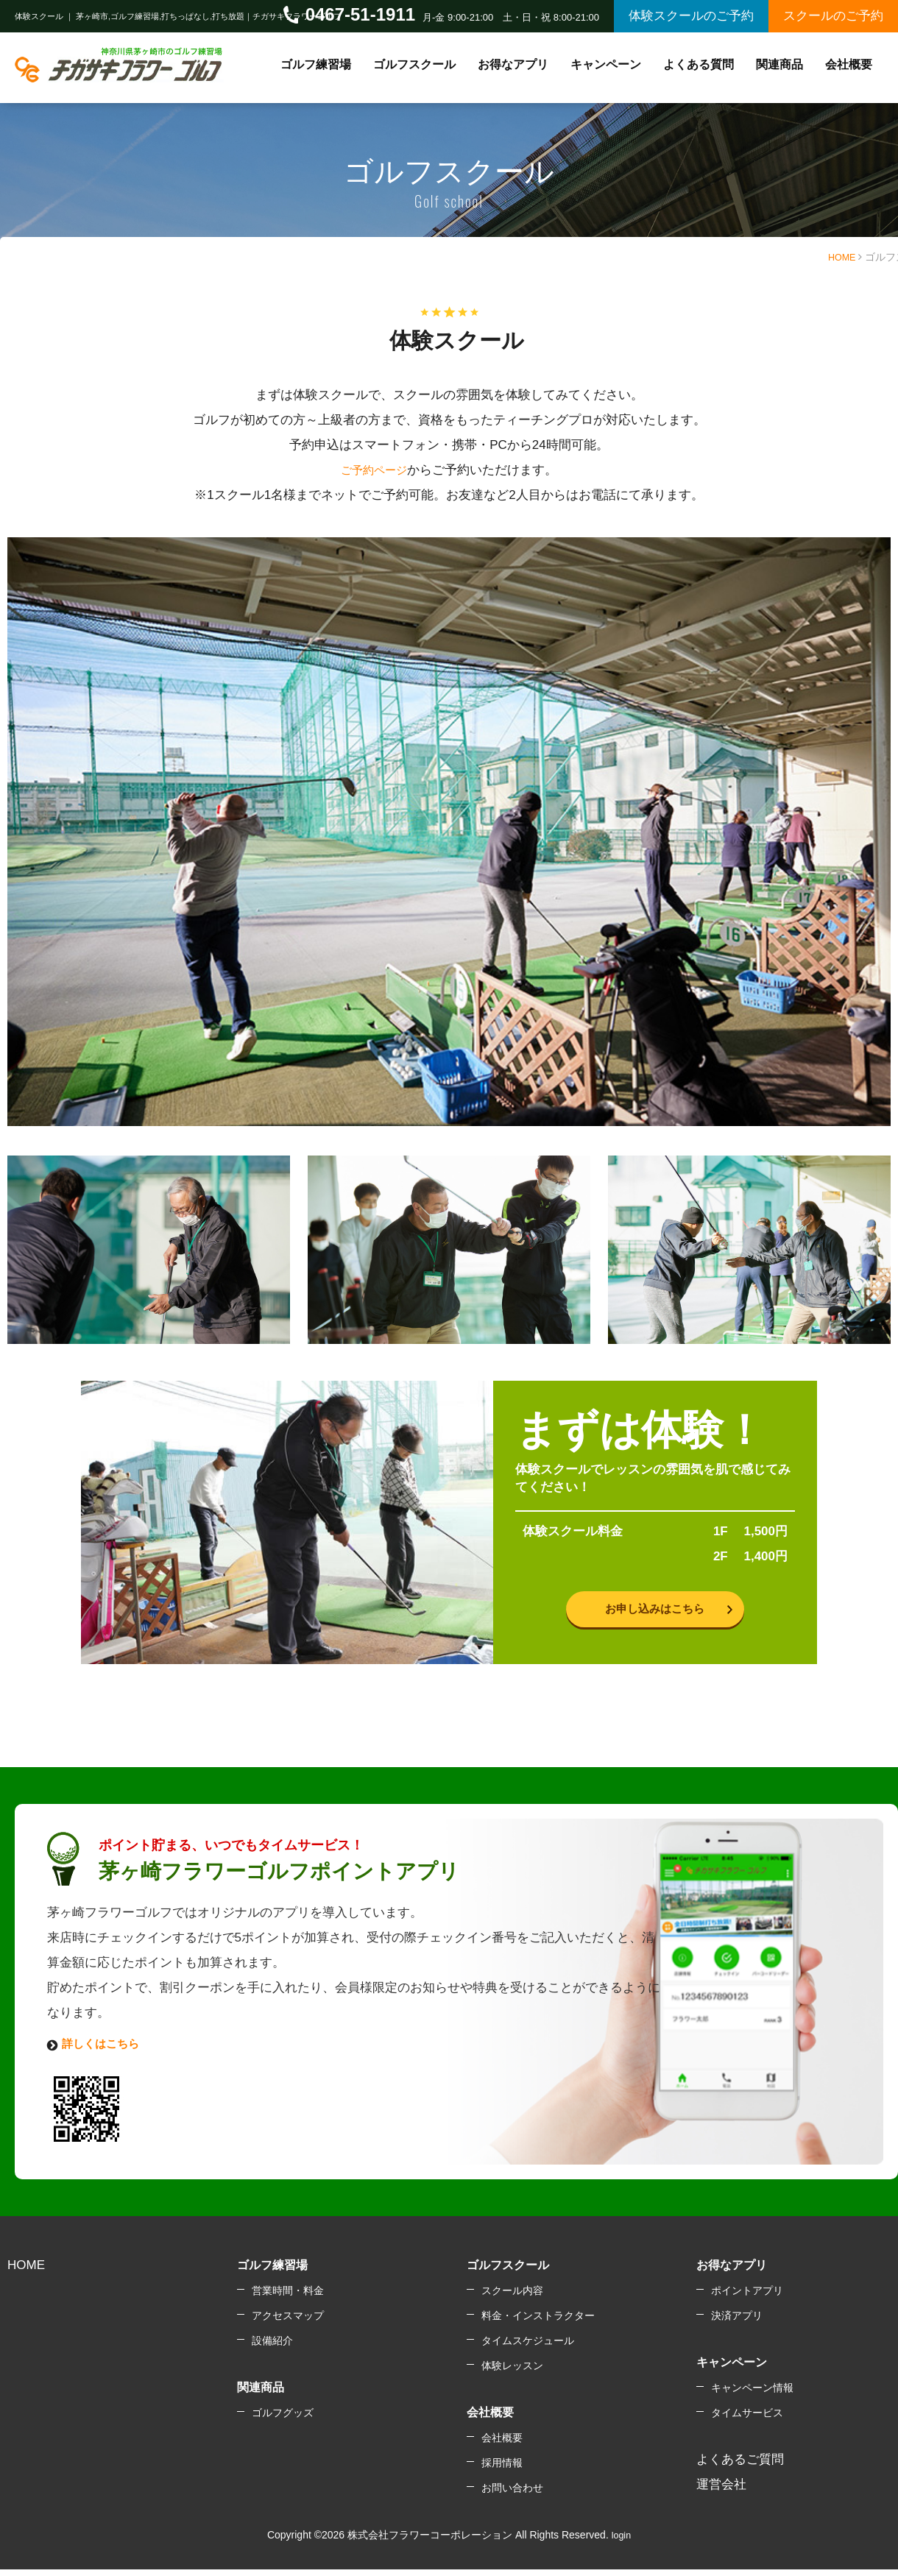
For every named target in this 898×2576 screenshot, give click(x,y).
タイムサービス (747, 2421)
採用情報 (502, 2471)
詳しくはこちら (105, 2052)
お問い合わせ (512, 2496)
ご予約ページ (373, 470)
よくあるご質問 (740, 2468)
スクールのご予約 (833, 16)
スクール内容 (512, 2299)
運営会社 (721, 2493)
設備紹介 (272, 2349)
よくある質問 (698, 64)
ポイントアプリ (747, 2299)
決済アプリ (737, 2324)
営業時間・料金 (288, 2299)
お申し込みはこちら (654, 1612)
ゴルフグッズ (283, 2421)
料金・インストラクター (538, 2324)
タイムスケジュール (527, 2349)
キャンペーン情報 (752, 2396)
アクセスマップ (288, 2324)
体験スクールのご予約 (691, 16)
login (621, 2544)
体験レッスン (512, 2374)
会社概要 (502, 2446)
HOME (839, 257)
